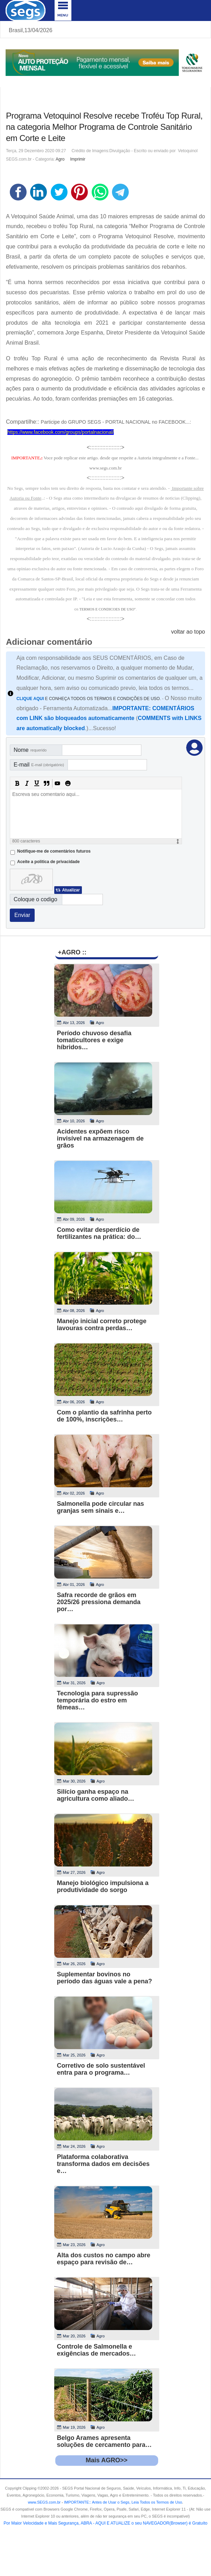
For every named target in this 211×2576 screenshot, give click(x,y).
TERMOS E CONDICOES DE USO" (107, 609)
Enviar (22, 915)
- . (122, 2502)
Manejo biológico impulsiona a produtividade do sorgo (103, 1886)
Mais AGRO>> (106, 2460)
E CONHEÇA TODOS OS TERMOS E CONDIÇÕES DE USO (88, 698)
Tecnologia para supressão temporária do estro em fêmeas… (97, 1700)
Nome (30, 750)
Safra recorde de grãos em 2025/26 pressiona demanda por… (99, 1602)
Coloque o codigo (35, 899)
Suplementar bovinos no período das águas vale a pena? (104, 1978)
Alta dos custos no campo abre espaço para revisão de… (103, 2259)
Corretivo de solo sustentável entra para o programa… (101, 2069)
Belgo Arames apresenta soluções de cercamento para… (104, 2441)
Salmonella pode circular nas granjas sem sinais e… (100, 1507)
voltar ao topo (188, 632)
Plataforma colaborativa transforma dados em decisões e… (103, 2163)
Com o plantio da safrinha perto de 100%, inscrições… (104, 1416)
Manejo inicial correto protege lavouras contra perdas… (102, 1325)
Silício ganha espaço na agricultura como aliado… (95, 1795)
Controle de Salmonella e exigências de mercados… (96, 2350)
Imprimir (77, 159)
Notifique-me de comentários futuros (54, 851)
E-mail (39, 765)
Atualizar (71, 890)
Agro (60, 159)
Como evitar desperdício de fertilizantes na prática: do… (99, 1233)
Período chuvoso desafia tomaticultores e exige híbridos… (94, 1040)
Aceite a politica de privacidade (48, 861)
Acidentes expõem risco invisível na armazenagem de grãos (100, 1138)
